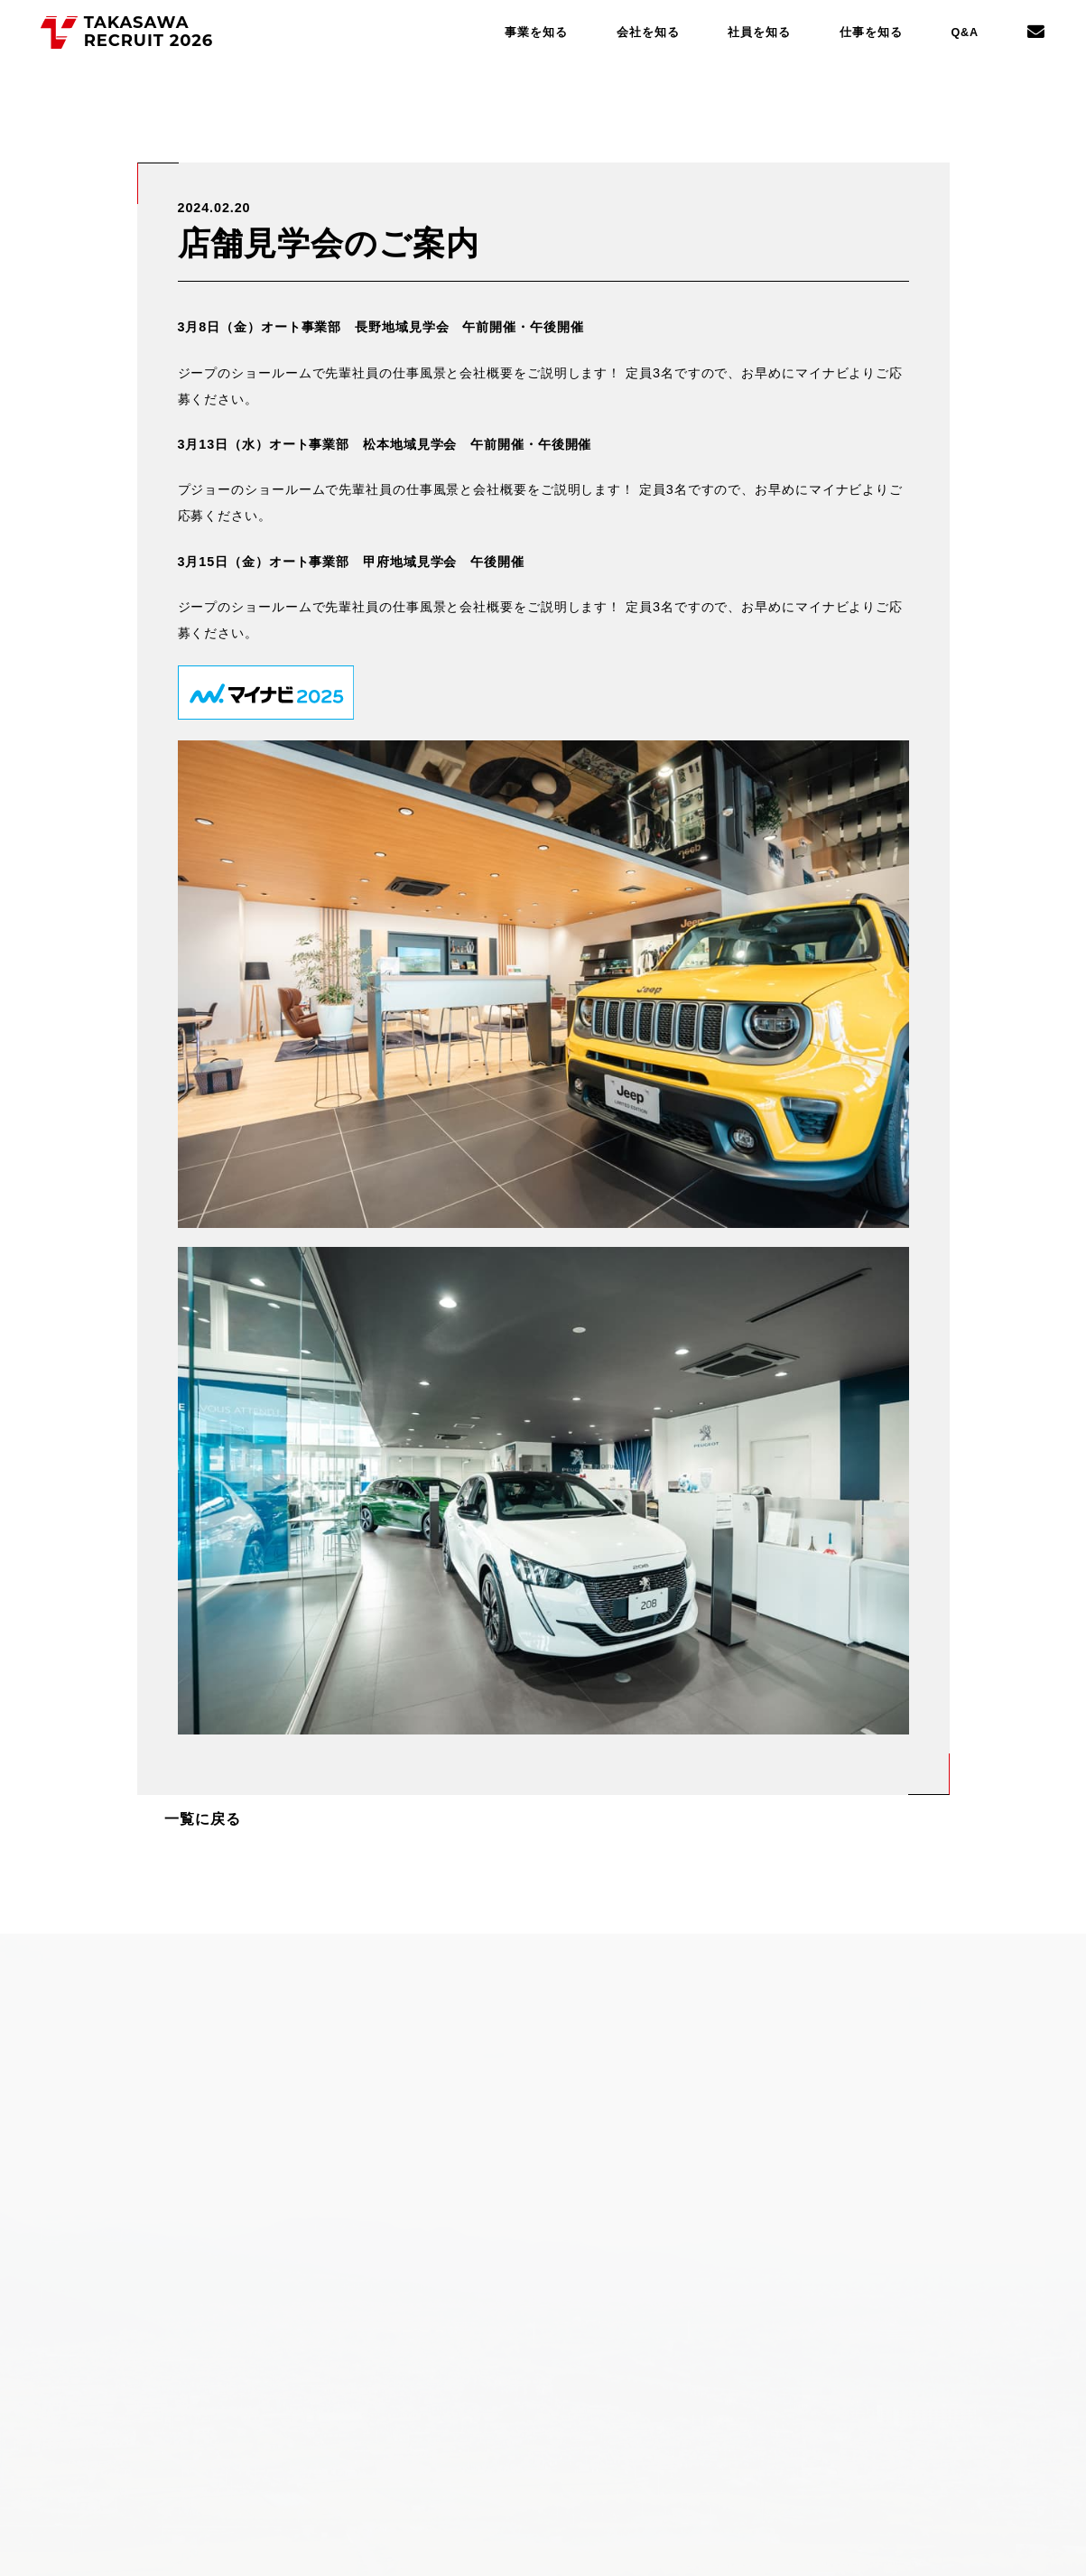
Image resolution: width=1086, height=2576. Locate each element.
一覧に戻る (195, 1815)
